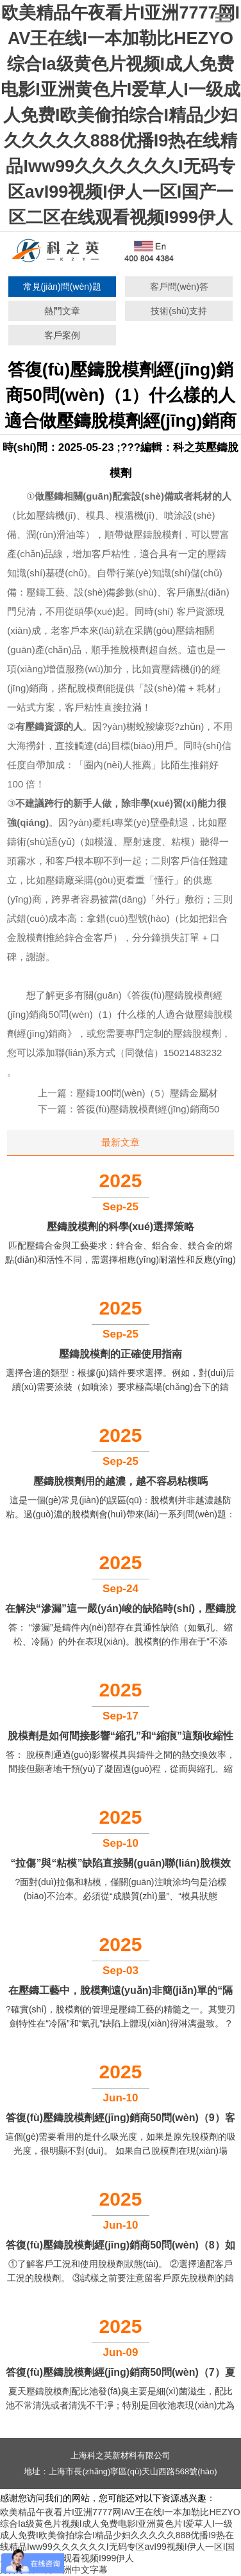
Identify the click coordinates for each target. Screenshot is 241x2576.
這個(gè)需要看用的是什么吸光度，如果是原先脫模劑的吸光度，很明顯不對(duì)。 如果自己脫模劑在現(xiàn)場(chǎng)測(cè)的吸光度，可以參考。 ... (121, 2150)
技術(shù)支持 (179, 311)
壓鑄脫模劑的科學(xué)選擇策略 (120, 1226)
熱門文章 (62, 311)
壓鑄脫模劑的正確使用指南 (120, 1353)
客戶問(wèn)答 (179, 286)
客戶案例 (62, 335)
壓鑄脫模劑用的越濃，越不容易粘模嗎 (120, 1481)
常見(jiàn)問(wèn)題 (62, 286)
